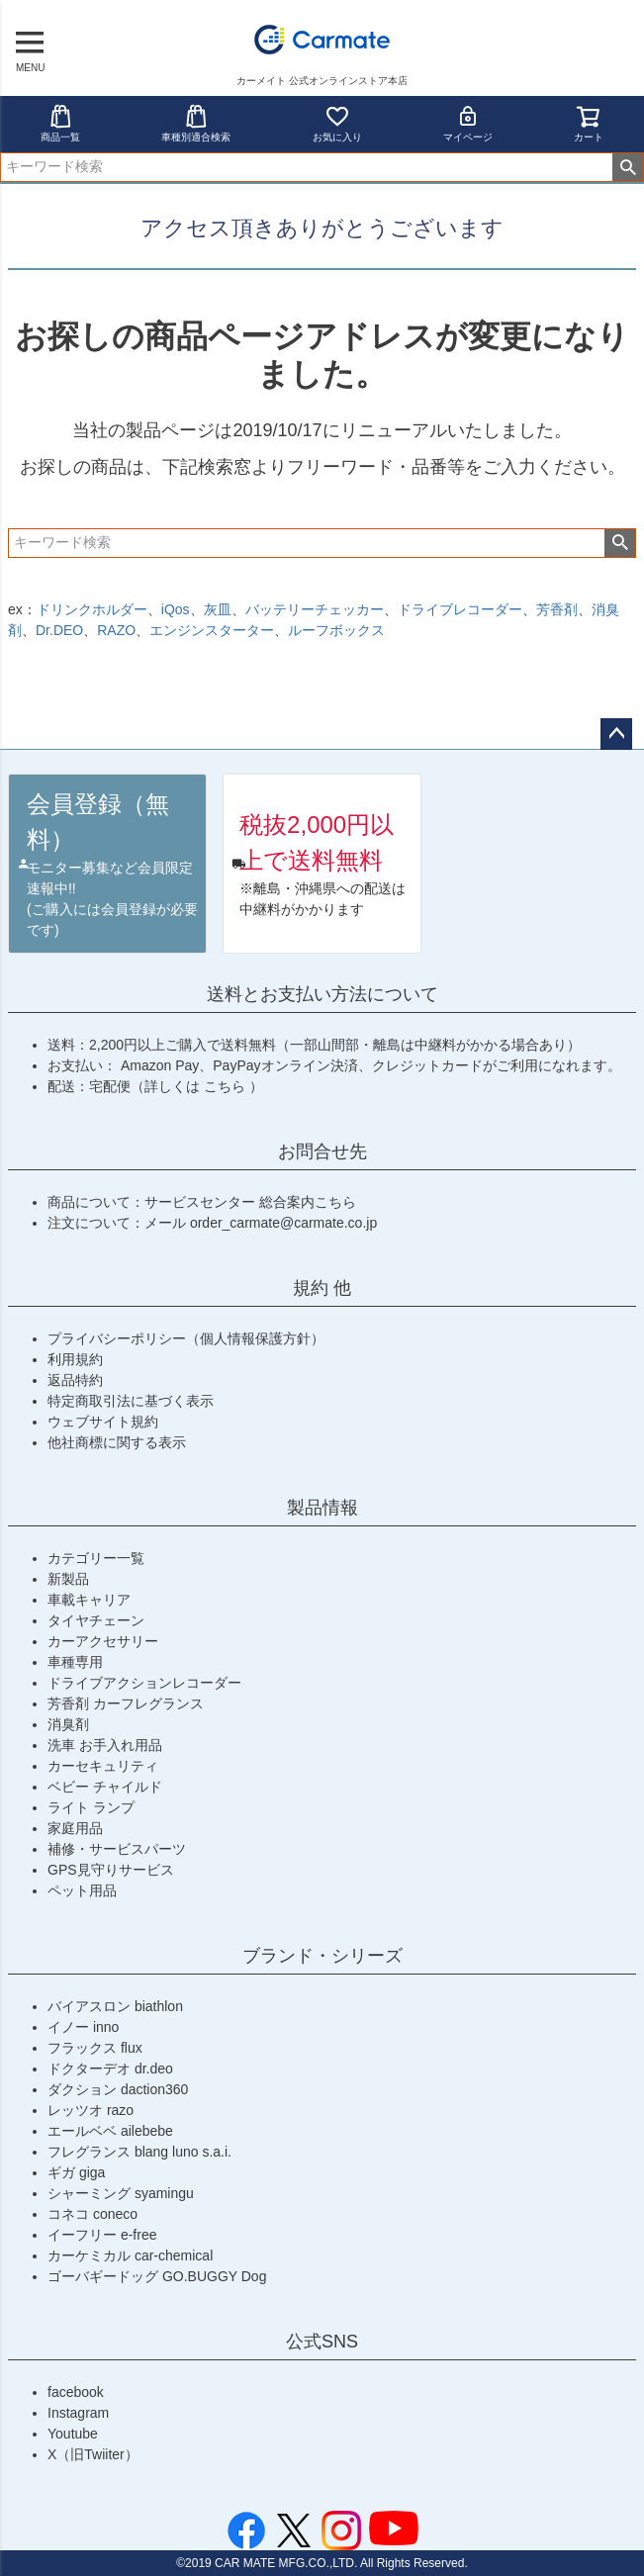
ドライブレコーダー (460, 609)
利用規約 (75, 1359)
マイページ (468, 123)
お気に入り (337, 123)
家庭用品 (75, 1828)
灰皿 (217, 609)
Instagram (78, 2413)
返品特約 (75, 1380)
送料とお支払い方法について (322, 994)
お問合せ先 (322, 1151)
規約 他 (322, 1288)
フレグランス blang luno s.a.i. (139, 2152)
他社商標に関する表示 (116, 1442)
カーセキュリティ (102, 1766)
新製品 (68, 1579)
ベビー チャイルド (104, 1786)
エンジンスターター (211, 630)
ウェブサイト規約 (102, 1421)
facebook (75, 2392)
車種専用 (75, 1662)
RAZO (116, 630)
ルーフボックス (336, 630)
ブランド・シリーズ (322, 1956)
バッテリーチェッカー (314, 609)
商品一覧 (60, 123)
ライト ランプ (91, 1807)
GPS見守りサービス (110, 1870)
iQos (175, 609)
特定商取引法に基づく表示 (130, 1401)
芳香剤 (557, 609)
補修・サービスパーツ (116, 1849)
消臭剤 (68, 1724)
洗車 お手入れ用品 (104, 1745)
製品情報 (322, 1508)
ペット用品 (82, 1890)
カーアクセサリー (102, 1641)
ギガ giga (76, 2172)
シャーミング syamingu (120, 2193)
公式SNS (322, 2341)
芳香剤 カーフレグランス (125, 1703)
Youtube (72, 2433)
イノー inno (83, 2027)
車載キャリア (89, 1600)
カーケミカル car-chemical (130, 2255)
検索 (627, 167)
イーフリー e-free (101, 2235)
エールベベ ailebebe (110, 2131)
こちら (226, 1086)
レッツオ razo (90, 2110)
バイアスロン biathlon (115, 2006)
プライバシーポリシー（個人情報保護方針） (185, 1338)
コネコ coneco (92, 2214)
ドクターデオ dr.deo (110, 2068)
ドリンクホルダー (92, 609)
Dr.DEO (59, 630)
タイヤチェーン (95, 1620)
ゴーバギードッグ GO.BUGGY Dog (156, 2276)
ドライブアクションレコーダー (144, 1683)
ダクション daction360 (117, 2089)
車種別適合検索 (195, 123)
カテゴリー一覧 (95, 1558)
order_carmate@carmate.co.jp (283, 1223)
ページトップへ (616, 734)
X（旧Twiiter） (92, 2454)
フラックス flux (94, 2048)
